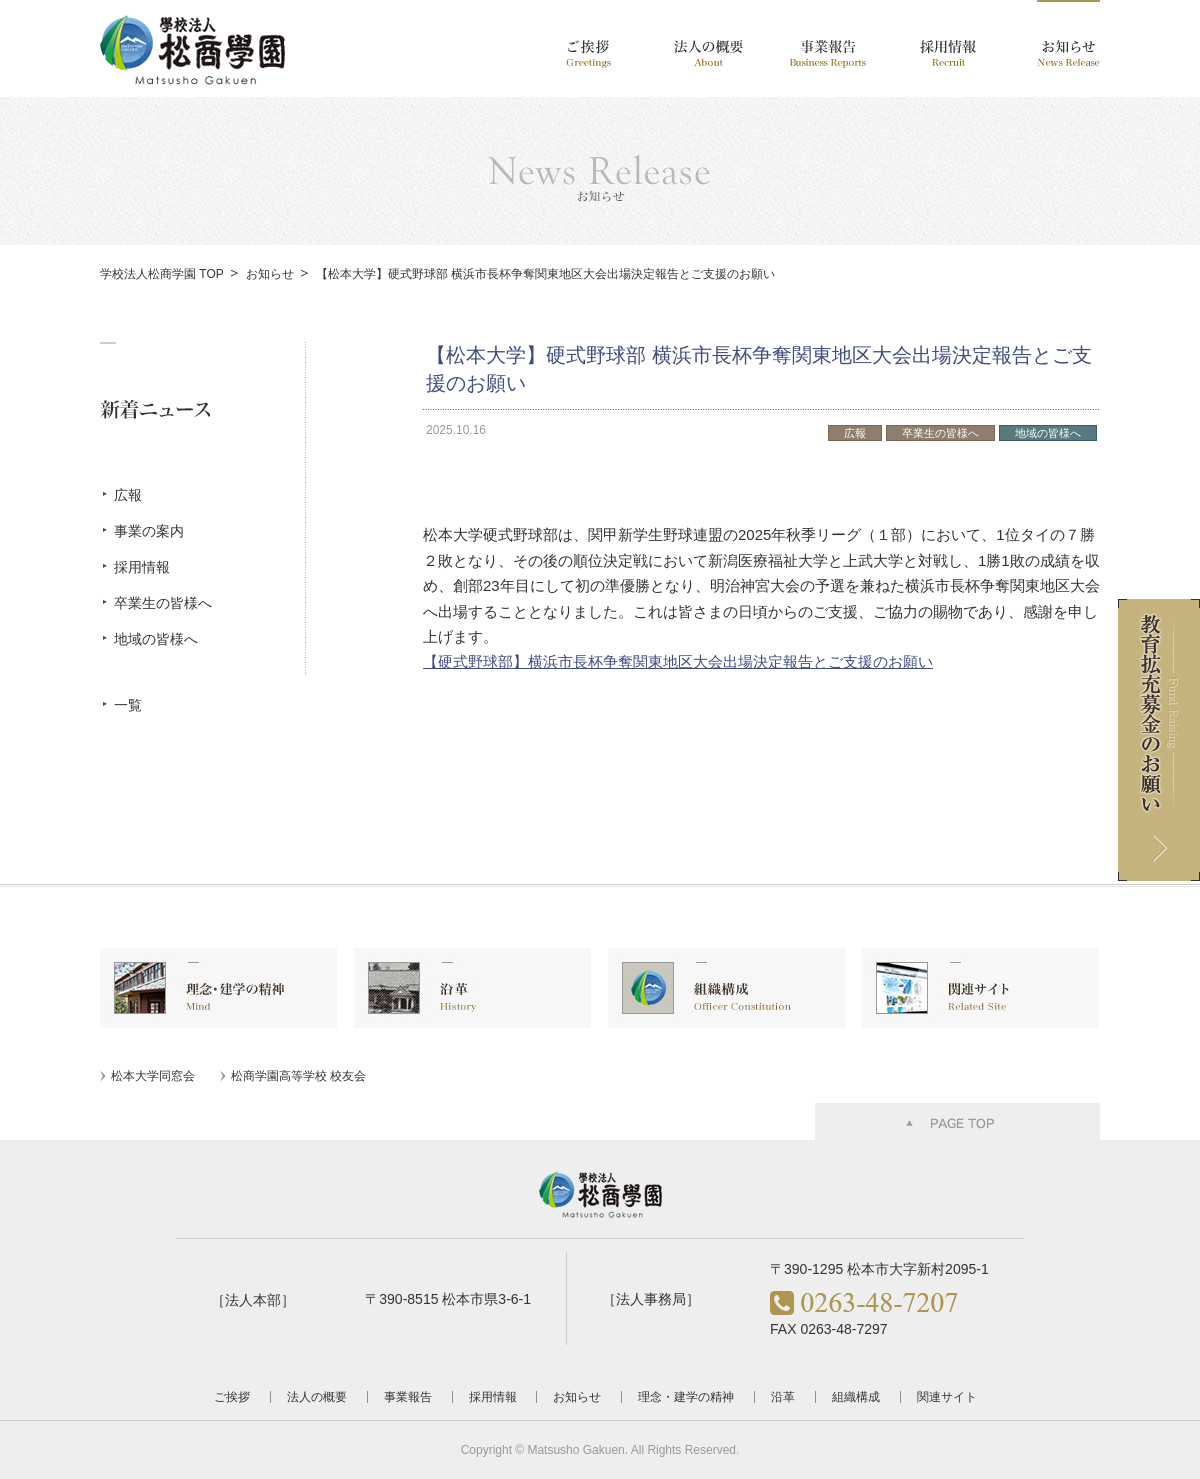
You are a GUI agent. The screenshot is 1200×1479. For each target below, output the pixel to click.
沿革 (783, 1397)
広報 (128, 495)
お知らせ (270, 274)
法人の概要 (317, 1397)
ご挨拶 (232, 1397)
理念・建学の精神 (686, 1397)
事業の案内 (149, 531)
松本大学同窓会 (153, 1076)
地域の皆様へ (156, 639)
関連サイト (947, 1397)
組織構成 (856, 1397)
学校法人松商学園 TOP (162, 274)
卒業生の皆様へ (163, 603)
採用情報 (142, 567)
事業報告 (408, 1397)
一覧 (128, 705)
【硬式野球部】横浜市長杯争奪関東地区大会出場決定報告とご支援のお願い (678, 661)
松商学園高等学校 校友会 (298, 1076)
